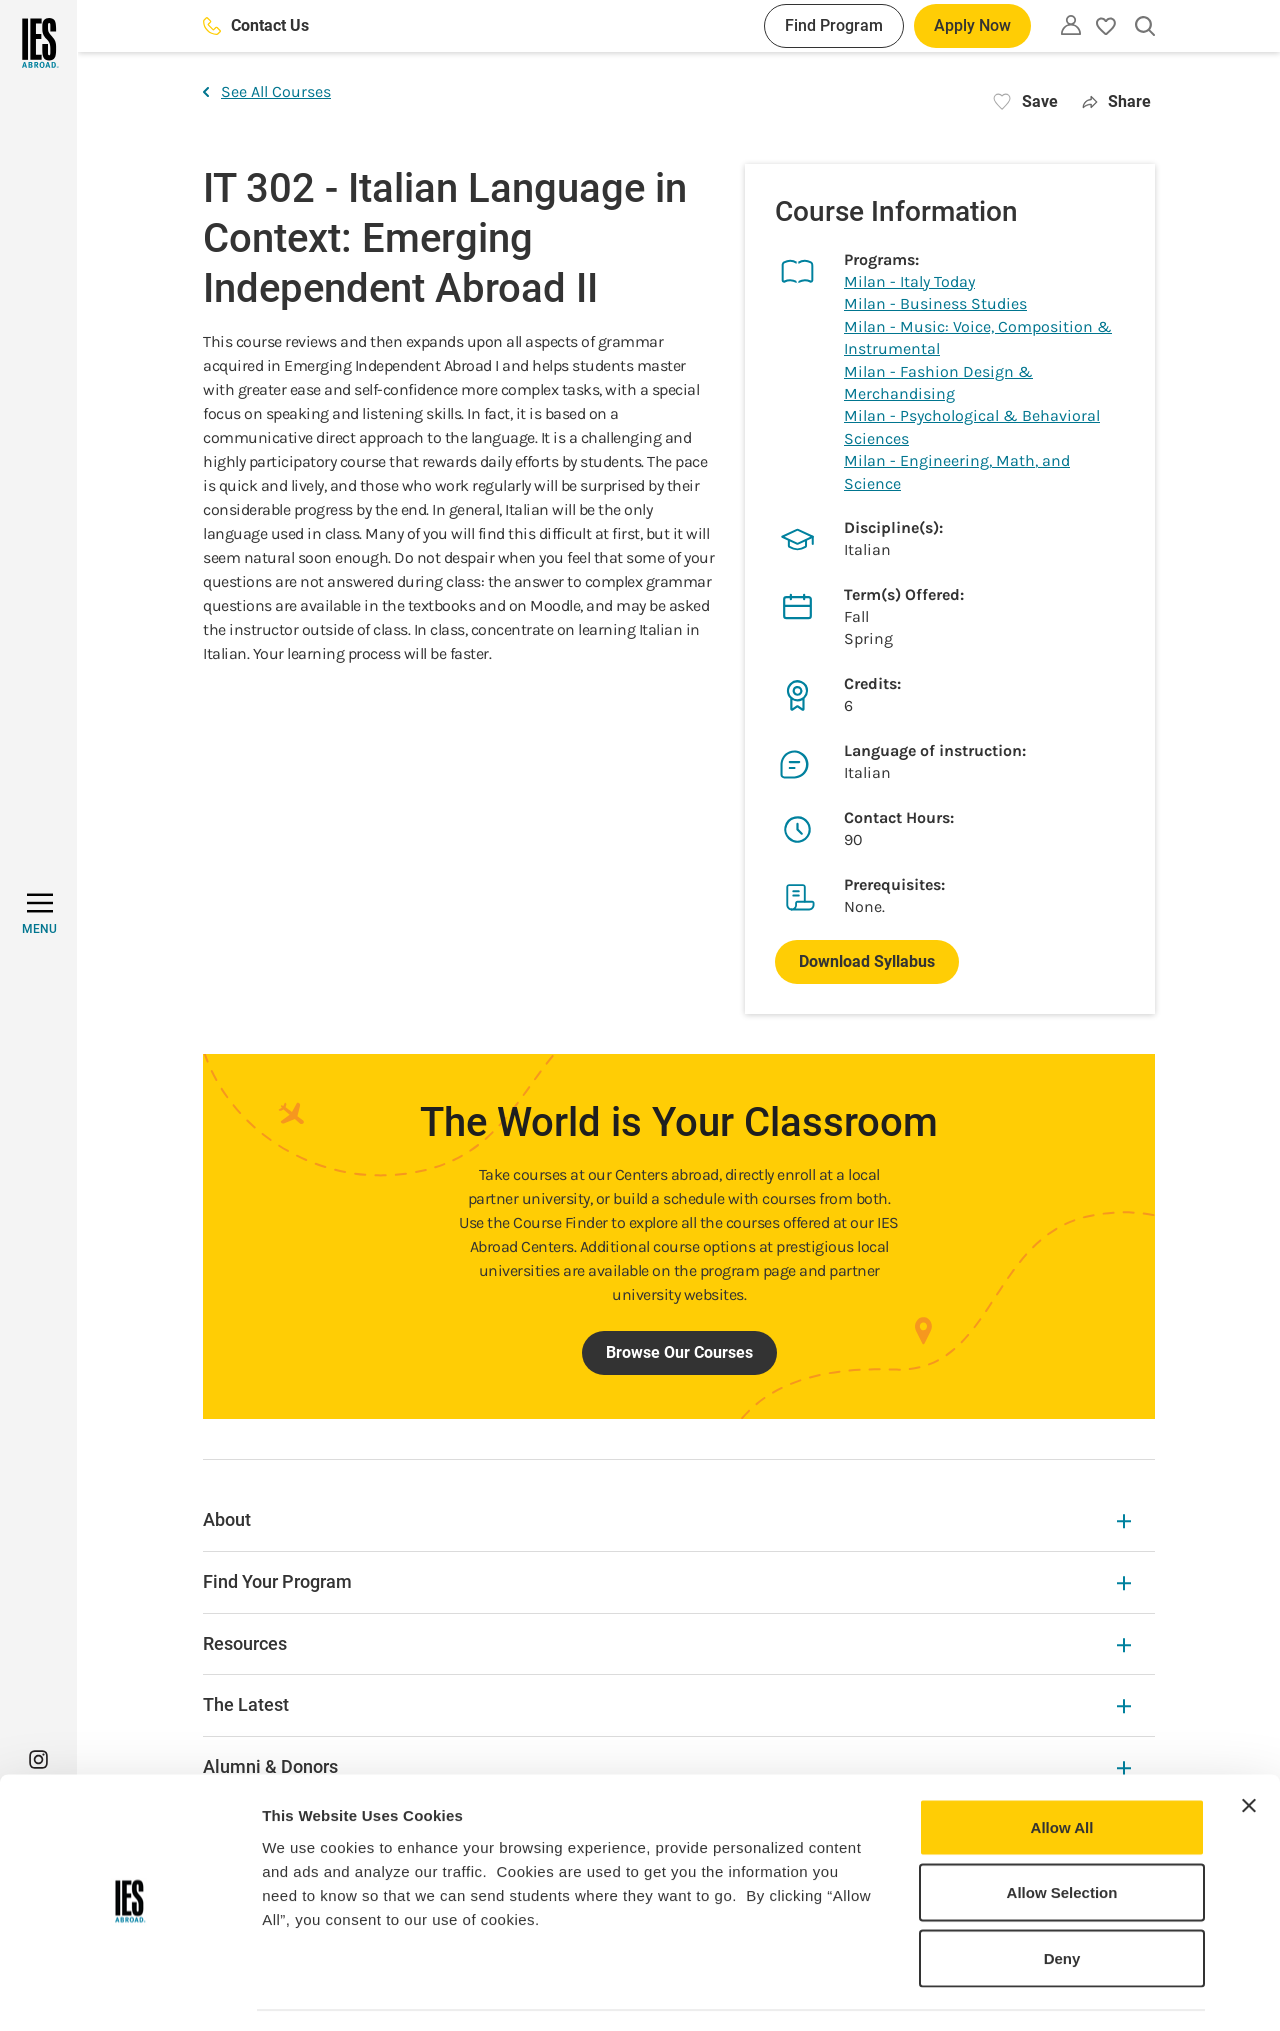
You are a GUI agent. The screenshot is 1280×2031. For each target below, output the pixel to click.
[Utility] (1071, 25)
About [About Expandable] (667, 1519)
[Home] (38, 43)
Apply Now (972, 25)
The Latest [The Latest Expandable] (667, 1704)
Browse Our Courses (679, 1352)
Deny (1062, 1899)
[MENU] (39, 914)
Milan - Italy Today (909, 281)
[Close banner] (1249, 1747)
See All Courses (267, 91)
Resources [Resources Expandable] (667, 1643)
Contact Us (256, 25)
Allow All (1062, 1768)
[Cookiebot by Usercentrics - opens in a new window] (129, 1992)
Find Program (834, 25)
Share (1116, 101)
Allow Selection (1062, 1834)
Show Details (1050, 1991)
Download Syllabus (867, 961)
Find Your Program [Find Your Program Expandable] (667, 1581)
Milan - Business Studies (935, 303)
